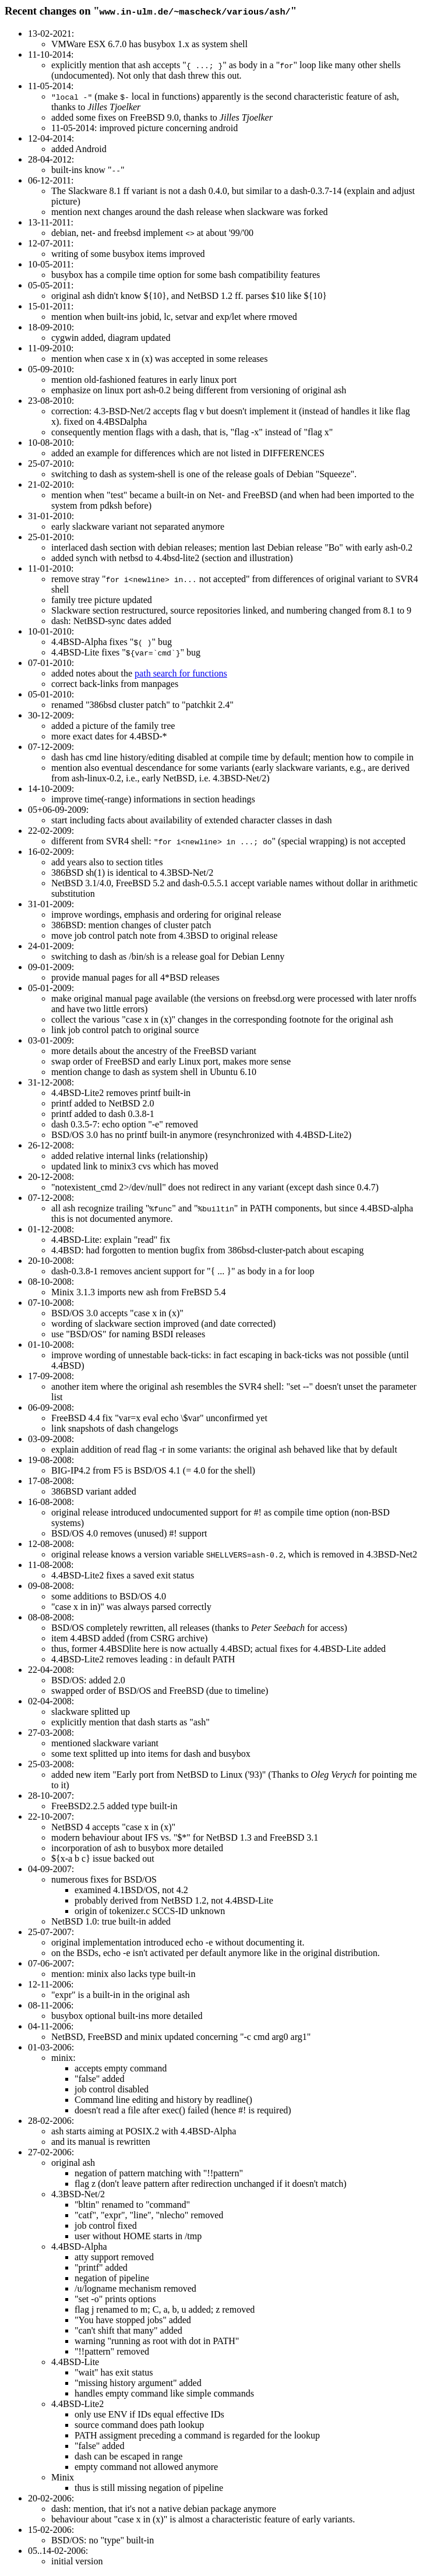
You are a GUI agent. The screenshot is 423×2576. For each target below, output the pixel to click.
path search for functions (181, 673)
